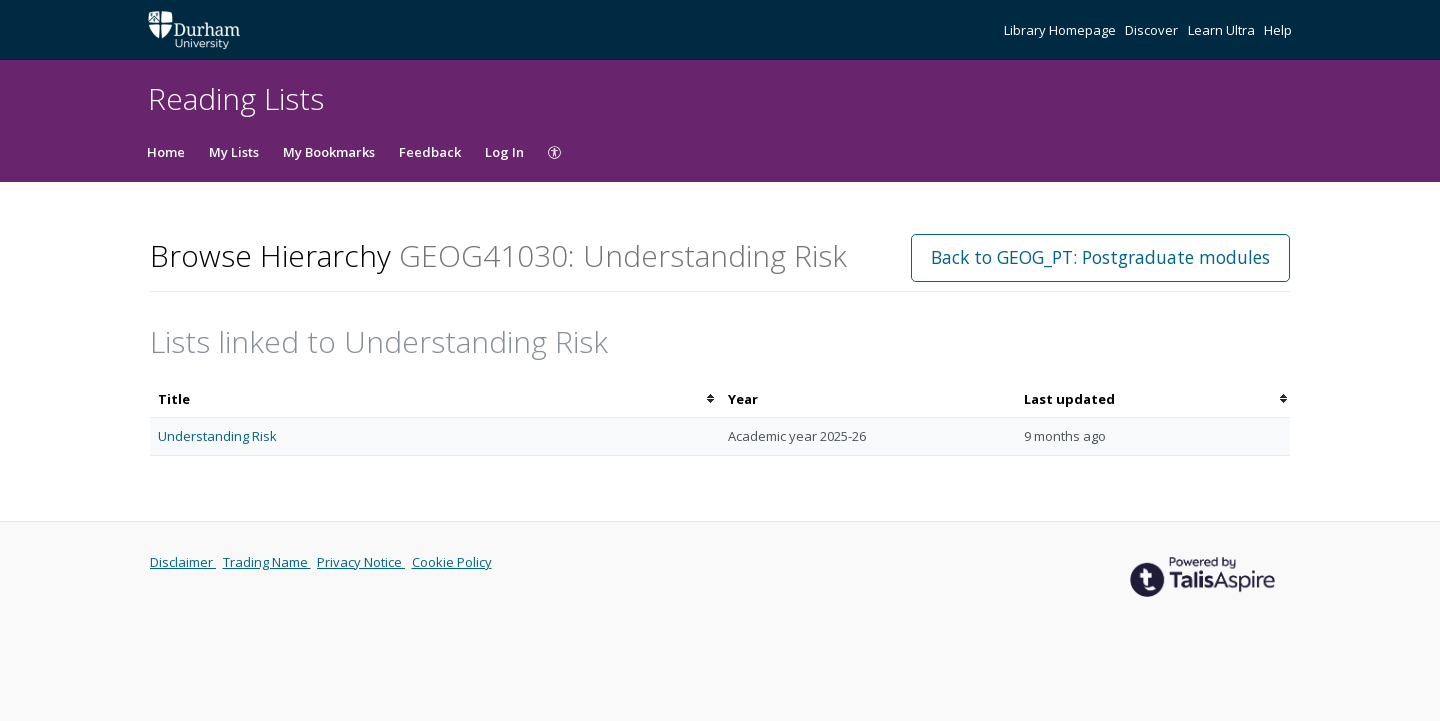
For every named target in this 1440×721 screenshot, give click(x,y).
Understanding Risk (217, 436)
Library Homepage (1061, 30)
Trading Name (267, 562)
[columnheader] (435, 399)
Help (1278, 30)
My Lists (234, 152)
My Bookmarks (329, 152)
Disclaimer (183, 562)
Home (166, 152)
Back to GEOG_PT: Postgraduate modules (1100, 257)
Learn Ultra (1223, 30)
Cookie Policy (452, 562)
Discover (1153, 30)
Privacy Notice (361, 562)
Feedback (430, 152)
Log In (504, 152)
